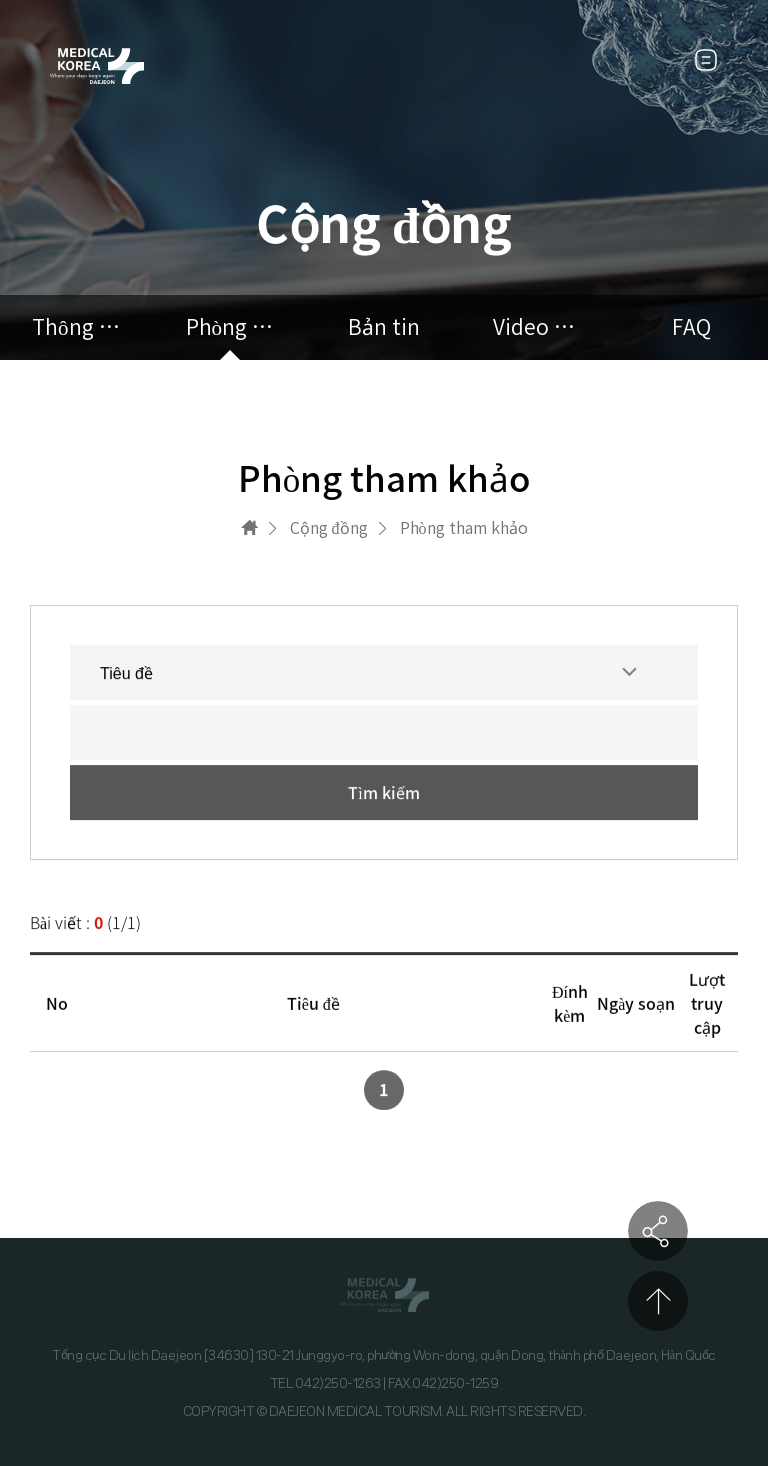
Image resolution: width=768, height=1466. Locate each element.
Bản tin (384, 327)
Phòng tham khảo (231, 327)
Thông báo (77, 327)
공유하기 (658, 1231)
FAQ (691, 327)
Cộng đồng (329, 528)
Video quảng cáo (538, 327)
